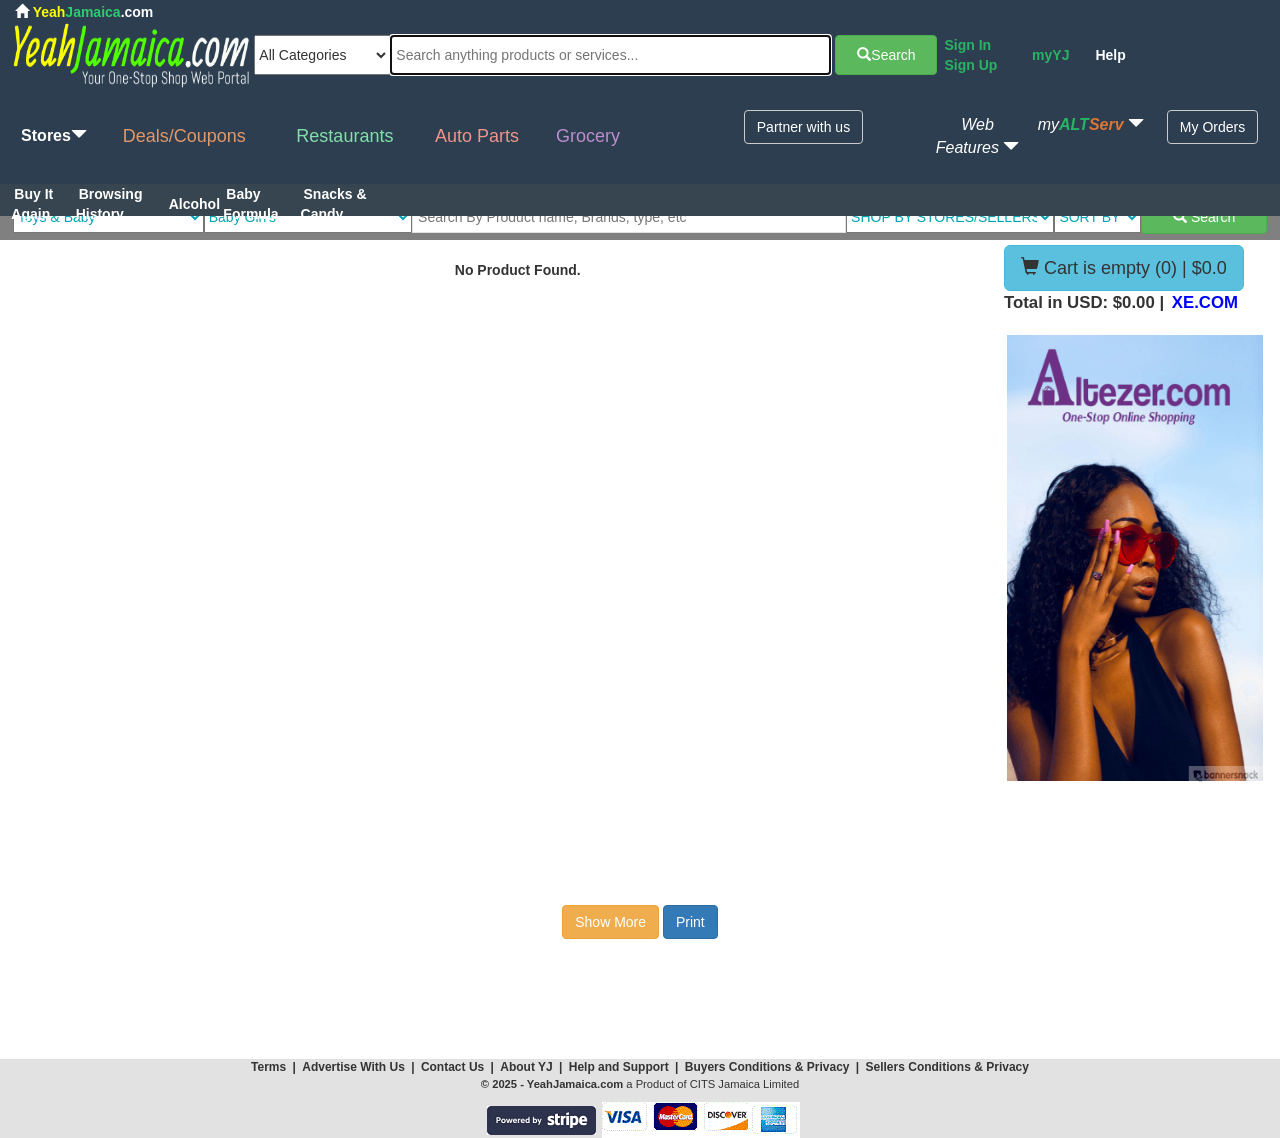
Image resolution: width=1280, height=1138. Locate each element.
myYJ (1050, 55)
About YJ (526, 1067)
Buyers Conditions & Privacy (769, 1067)
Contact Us (452, 1067)
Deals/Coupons (184, 136)
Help (1110, 55)
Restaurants (344, 136)
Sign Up (970, 65)
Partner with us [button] (803, 127)
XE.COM (1205, 302)
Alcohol (194, 204)
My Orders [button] (1212, 127)
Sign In (967, 45)
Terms (268, 1067)
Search (886, 55)
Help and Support (619, 1067)
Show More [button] (610, 922)
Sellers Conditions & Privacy (947, 1067)
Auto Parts (477, 136)
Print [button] (690, 922)
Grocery (588, 136)
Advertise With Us (353, 1067)
